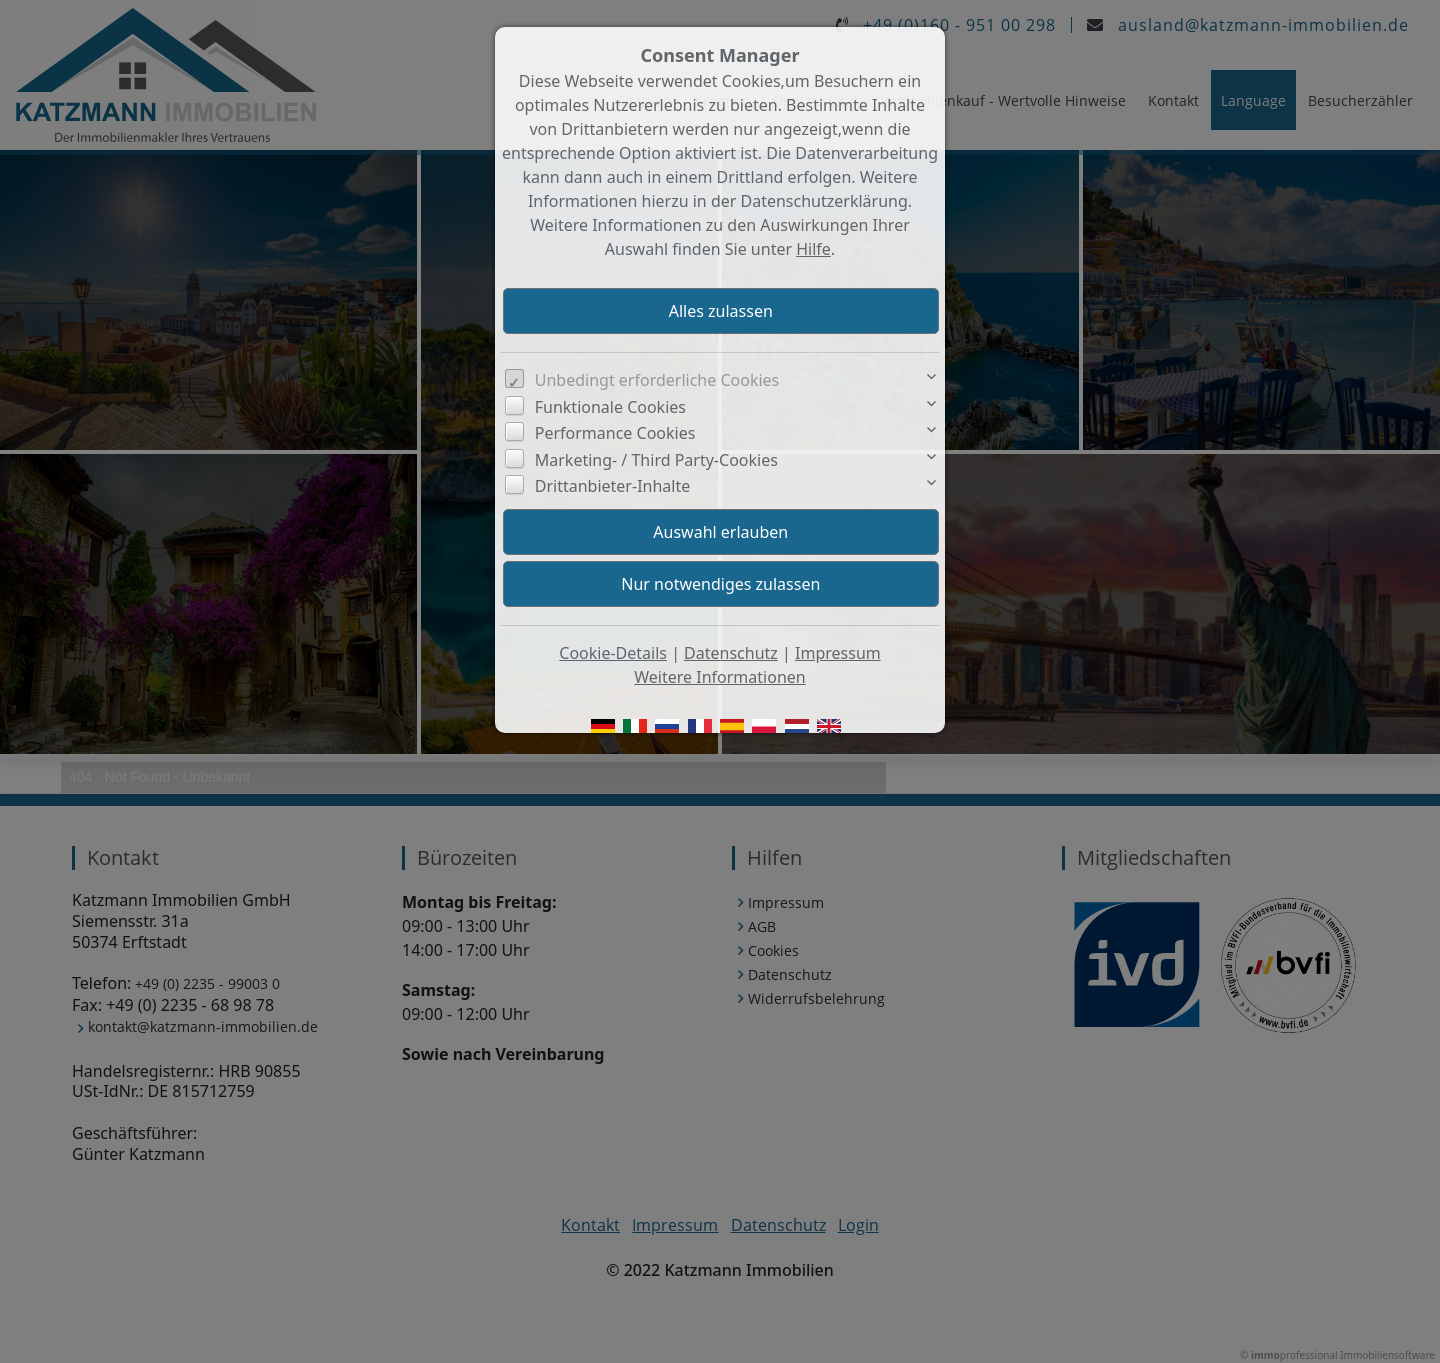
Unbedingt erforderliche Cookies (657, 380)
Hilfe (813, 249)
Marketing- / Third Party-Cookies (656, 460)
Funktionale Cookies (610, 407)
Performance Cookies (615, 433)
